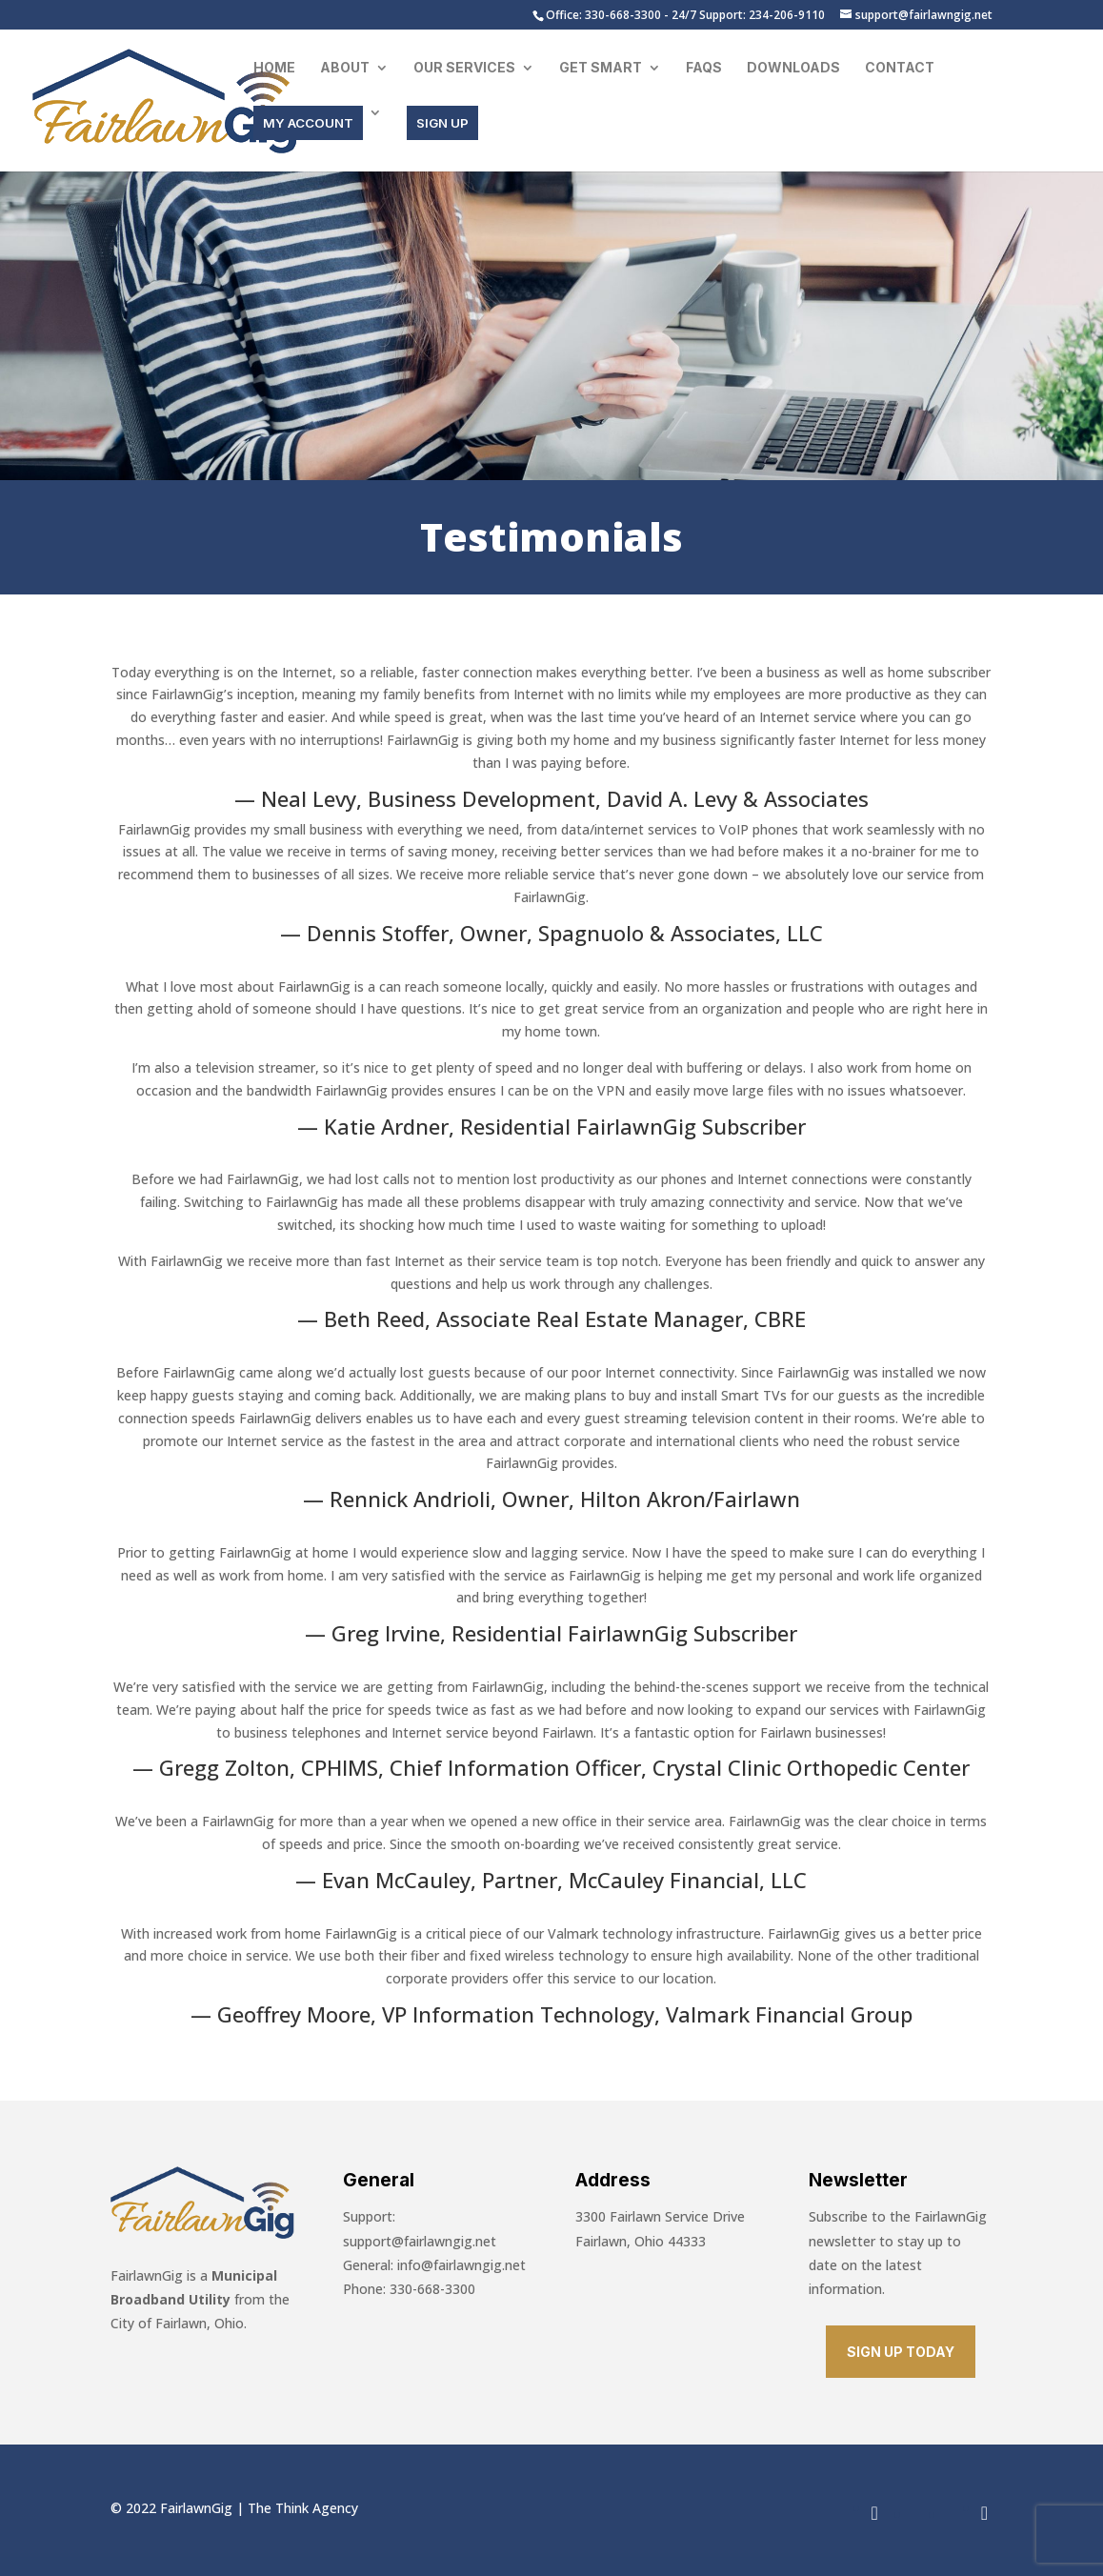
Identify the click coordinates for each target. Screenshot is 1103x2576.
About (345, 68)
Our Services (464, 68)
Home (274, 68)
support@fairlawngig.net (419, 2241)
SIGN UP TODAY (900, 2352)
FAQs (704, 68)
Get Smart (600, 68)
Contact (899, 68)
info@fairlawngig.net (461, 2265)
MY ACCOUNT (308, 123)
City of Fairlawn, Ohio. (178, 2323)
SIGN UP (442, 123)
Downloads (793, 68)
